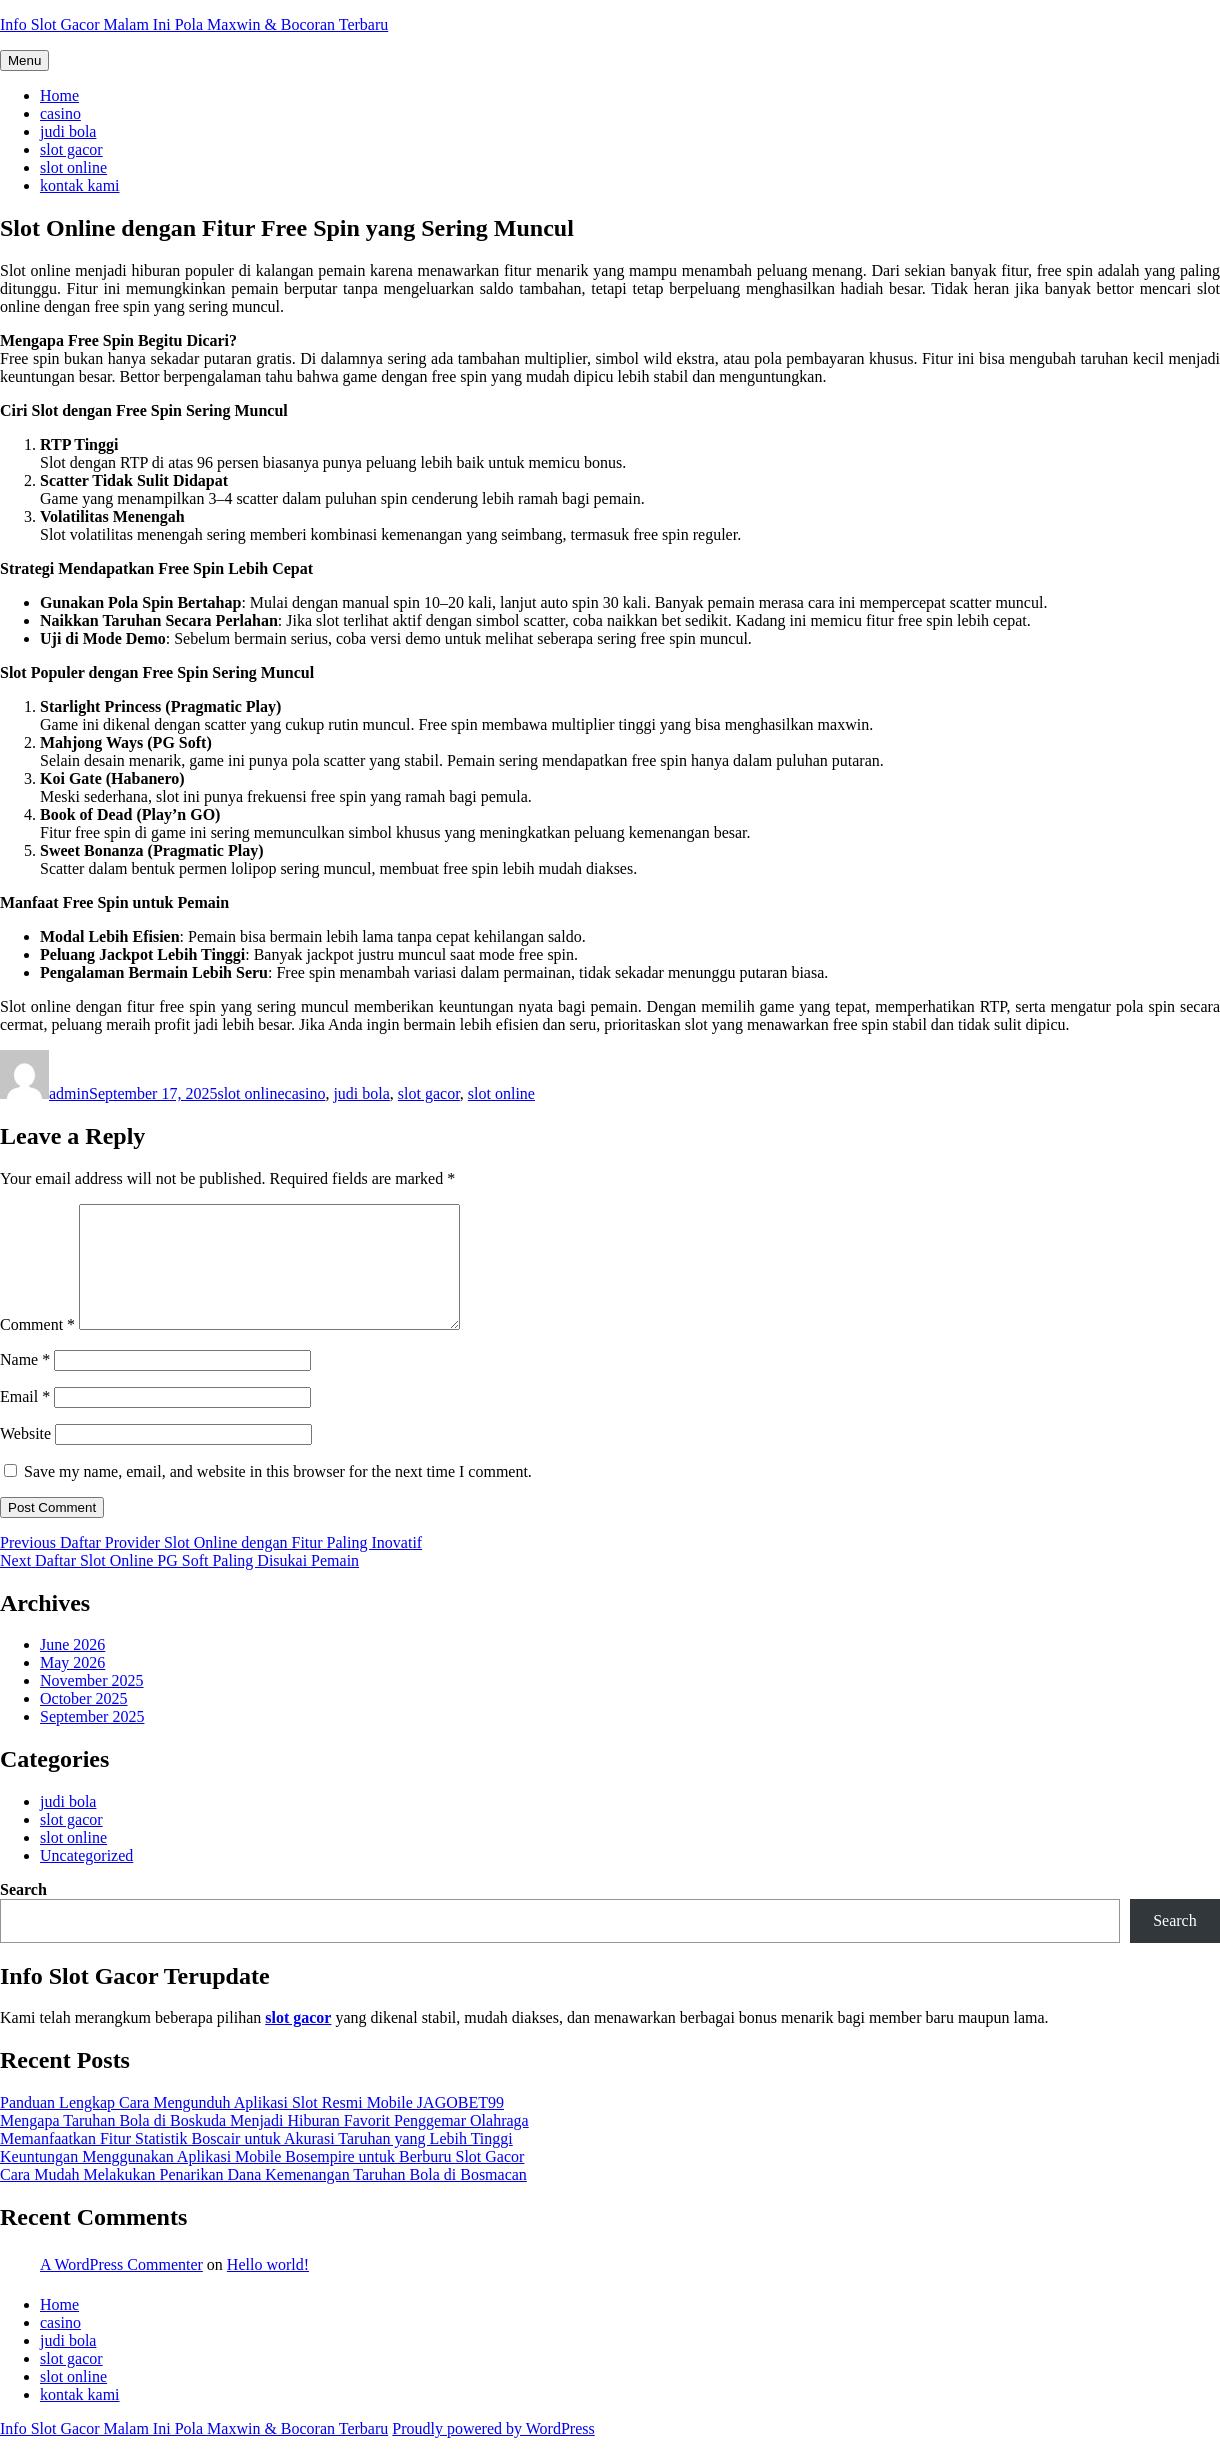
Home (59, 95)
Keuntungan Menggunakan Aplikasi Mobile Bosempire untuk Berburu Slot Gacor (262, 2180)
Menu (24, 60)
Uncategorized (86, 1879)
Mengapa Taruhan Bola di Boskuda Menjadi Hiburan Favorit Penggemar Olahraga (264, 2144)
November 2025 (92, 1704)
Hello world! (268, 2288)
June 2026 (72, 1668)
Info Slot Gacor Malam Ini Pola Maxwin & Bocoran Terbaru (194, 24)
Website (25, 1457)
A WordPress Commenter (121, 2288)
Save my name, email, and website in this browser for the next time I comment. (278, 1495)
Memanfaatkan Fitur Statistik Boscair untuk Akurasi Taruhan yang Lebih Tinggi (256, 2162)
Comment (37, 1348)
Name (25, 1383)
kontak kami (80, 185)
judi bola (68, 131)
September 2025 (92, 1740)
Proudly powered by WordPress (493, 2452)
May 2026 (72, 1686)
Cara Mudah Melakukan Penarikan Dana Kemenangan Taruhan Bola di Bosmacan (263, 2198)
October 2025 (84, 1722)
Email (25, 1420)
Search (23, 1913)
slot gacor (71, 149)
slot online (73, 167)
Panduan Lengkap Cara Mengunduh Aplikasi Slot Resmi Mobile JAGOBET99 (252, 2126)
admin (69, 1093)
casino (60, 113)
